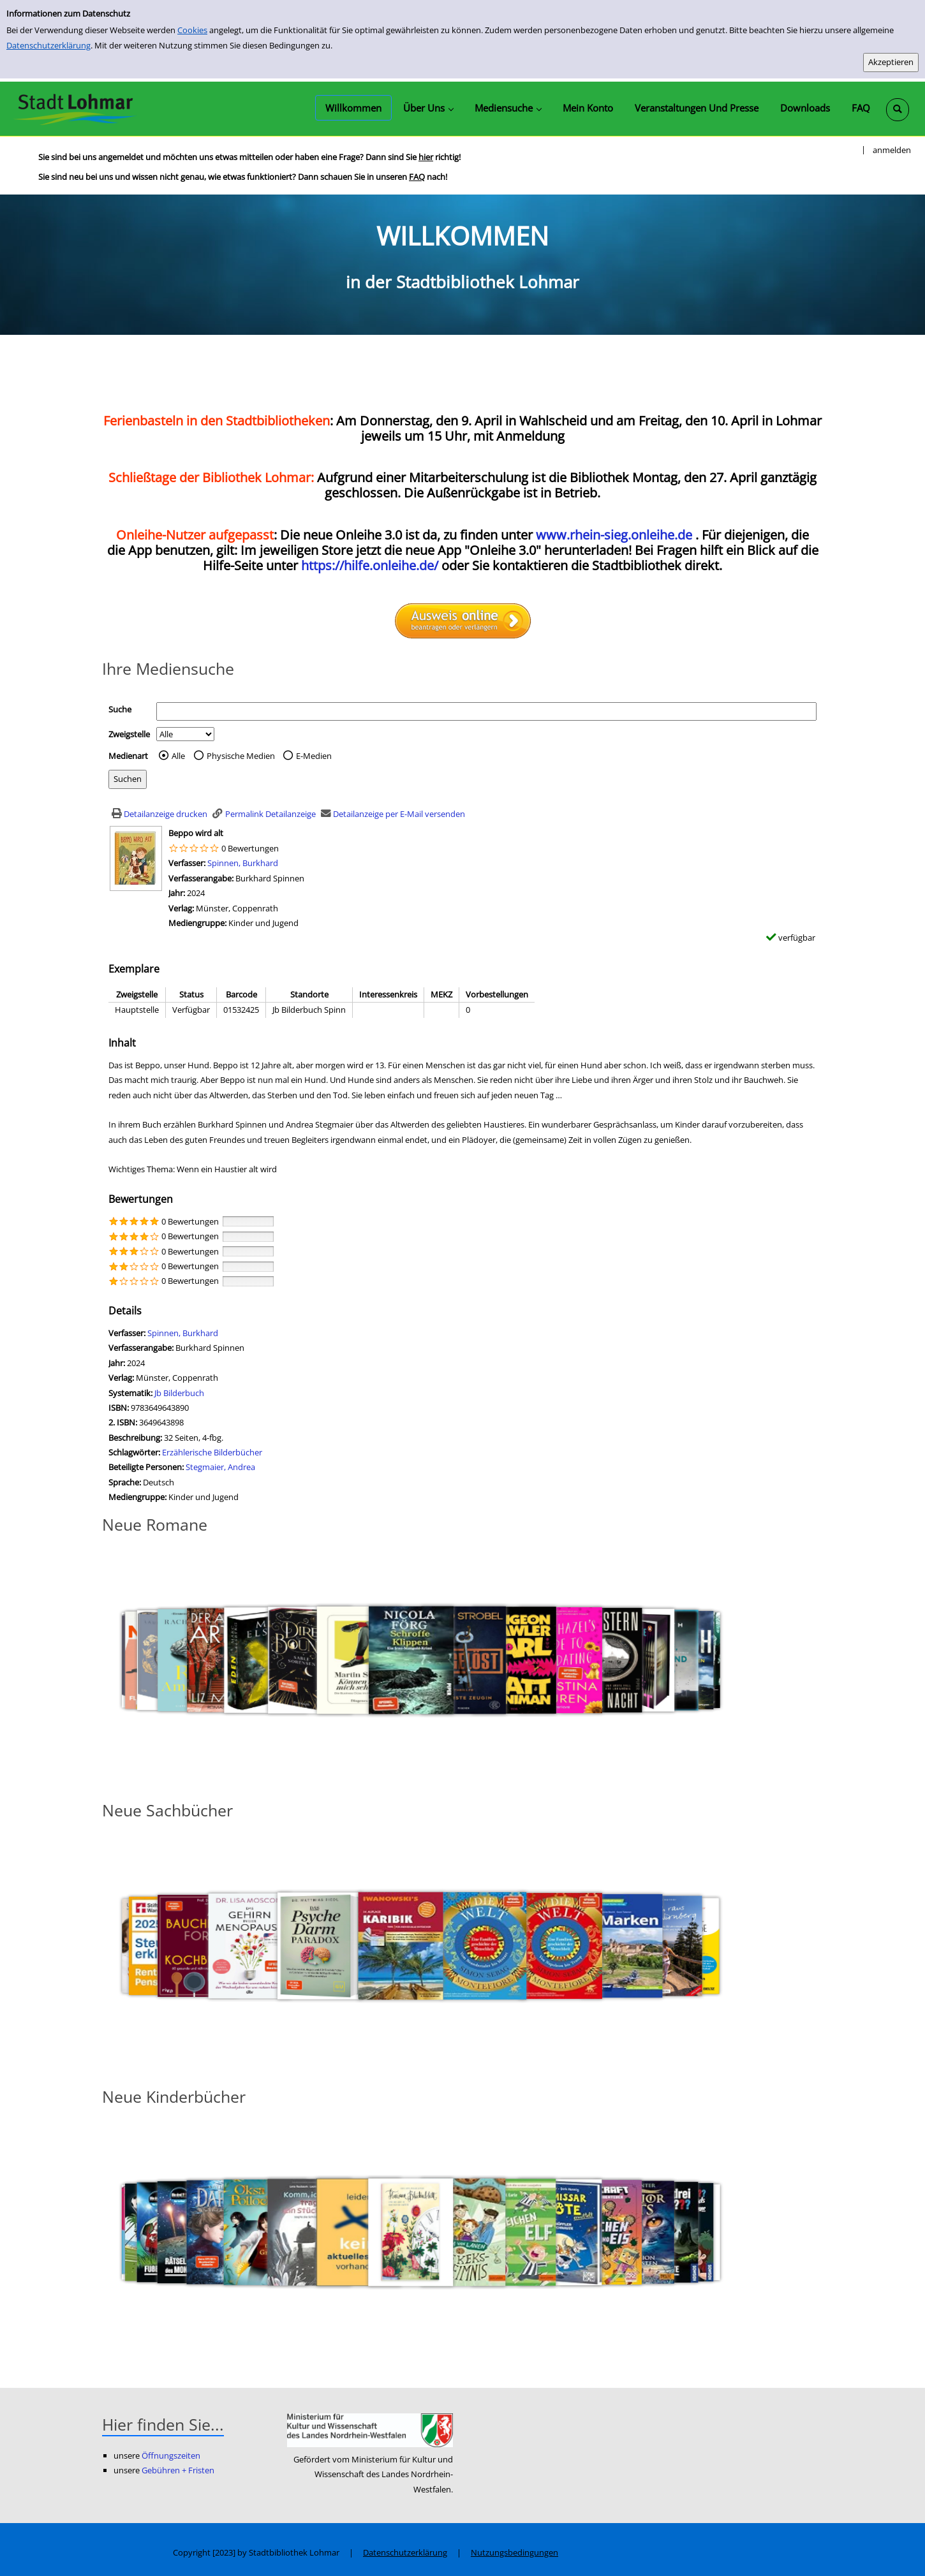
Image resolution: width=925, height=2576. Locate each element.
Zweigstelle (129, 734)
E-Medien (314, 756)
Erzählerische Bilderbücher (212, 1452)
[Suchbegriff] (486, 711)
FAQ (417, 176)
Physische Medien (241, 756)
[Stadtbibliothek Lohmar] (75, 108)
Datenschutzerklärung (48, 45)
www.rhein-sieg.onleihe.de (614, 534)
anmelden (892, 150)
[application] (428, 108)
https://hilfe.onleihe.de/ (369, 565)
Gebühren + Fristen (178, 2470)
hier (425, 157)
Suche (119, 709)
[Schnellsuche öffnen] (897, 109)
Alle (178, 756)
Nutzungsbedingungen (514, 2552)
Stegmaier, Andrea (220, 1467)
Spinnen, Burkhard (242, 863)
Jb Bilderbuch (179, 1393)
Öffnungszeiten (171, 2455)
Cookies (192, 30)
